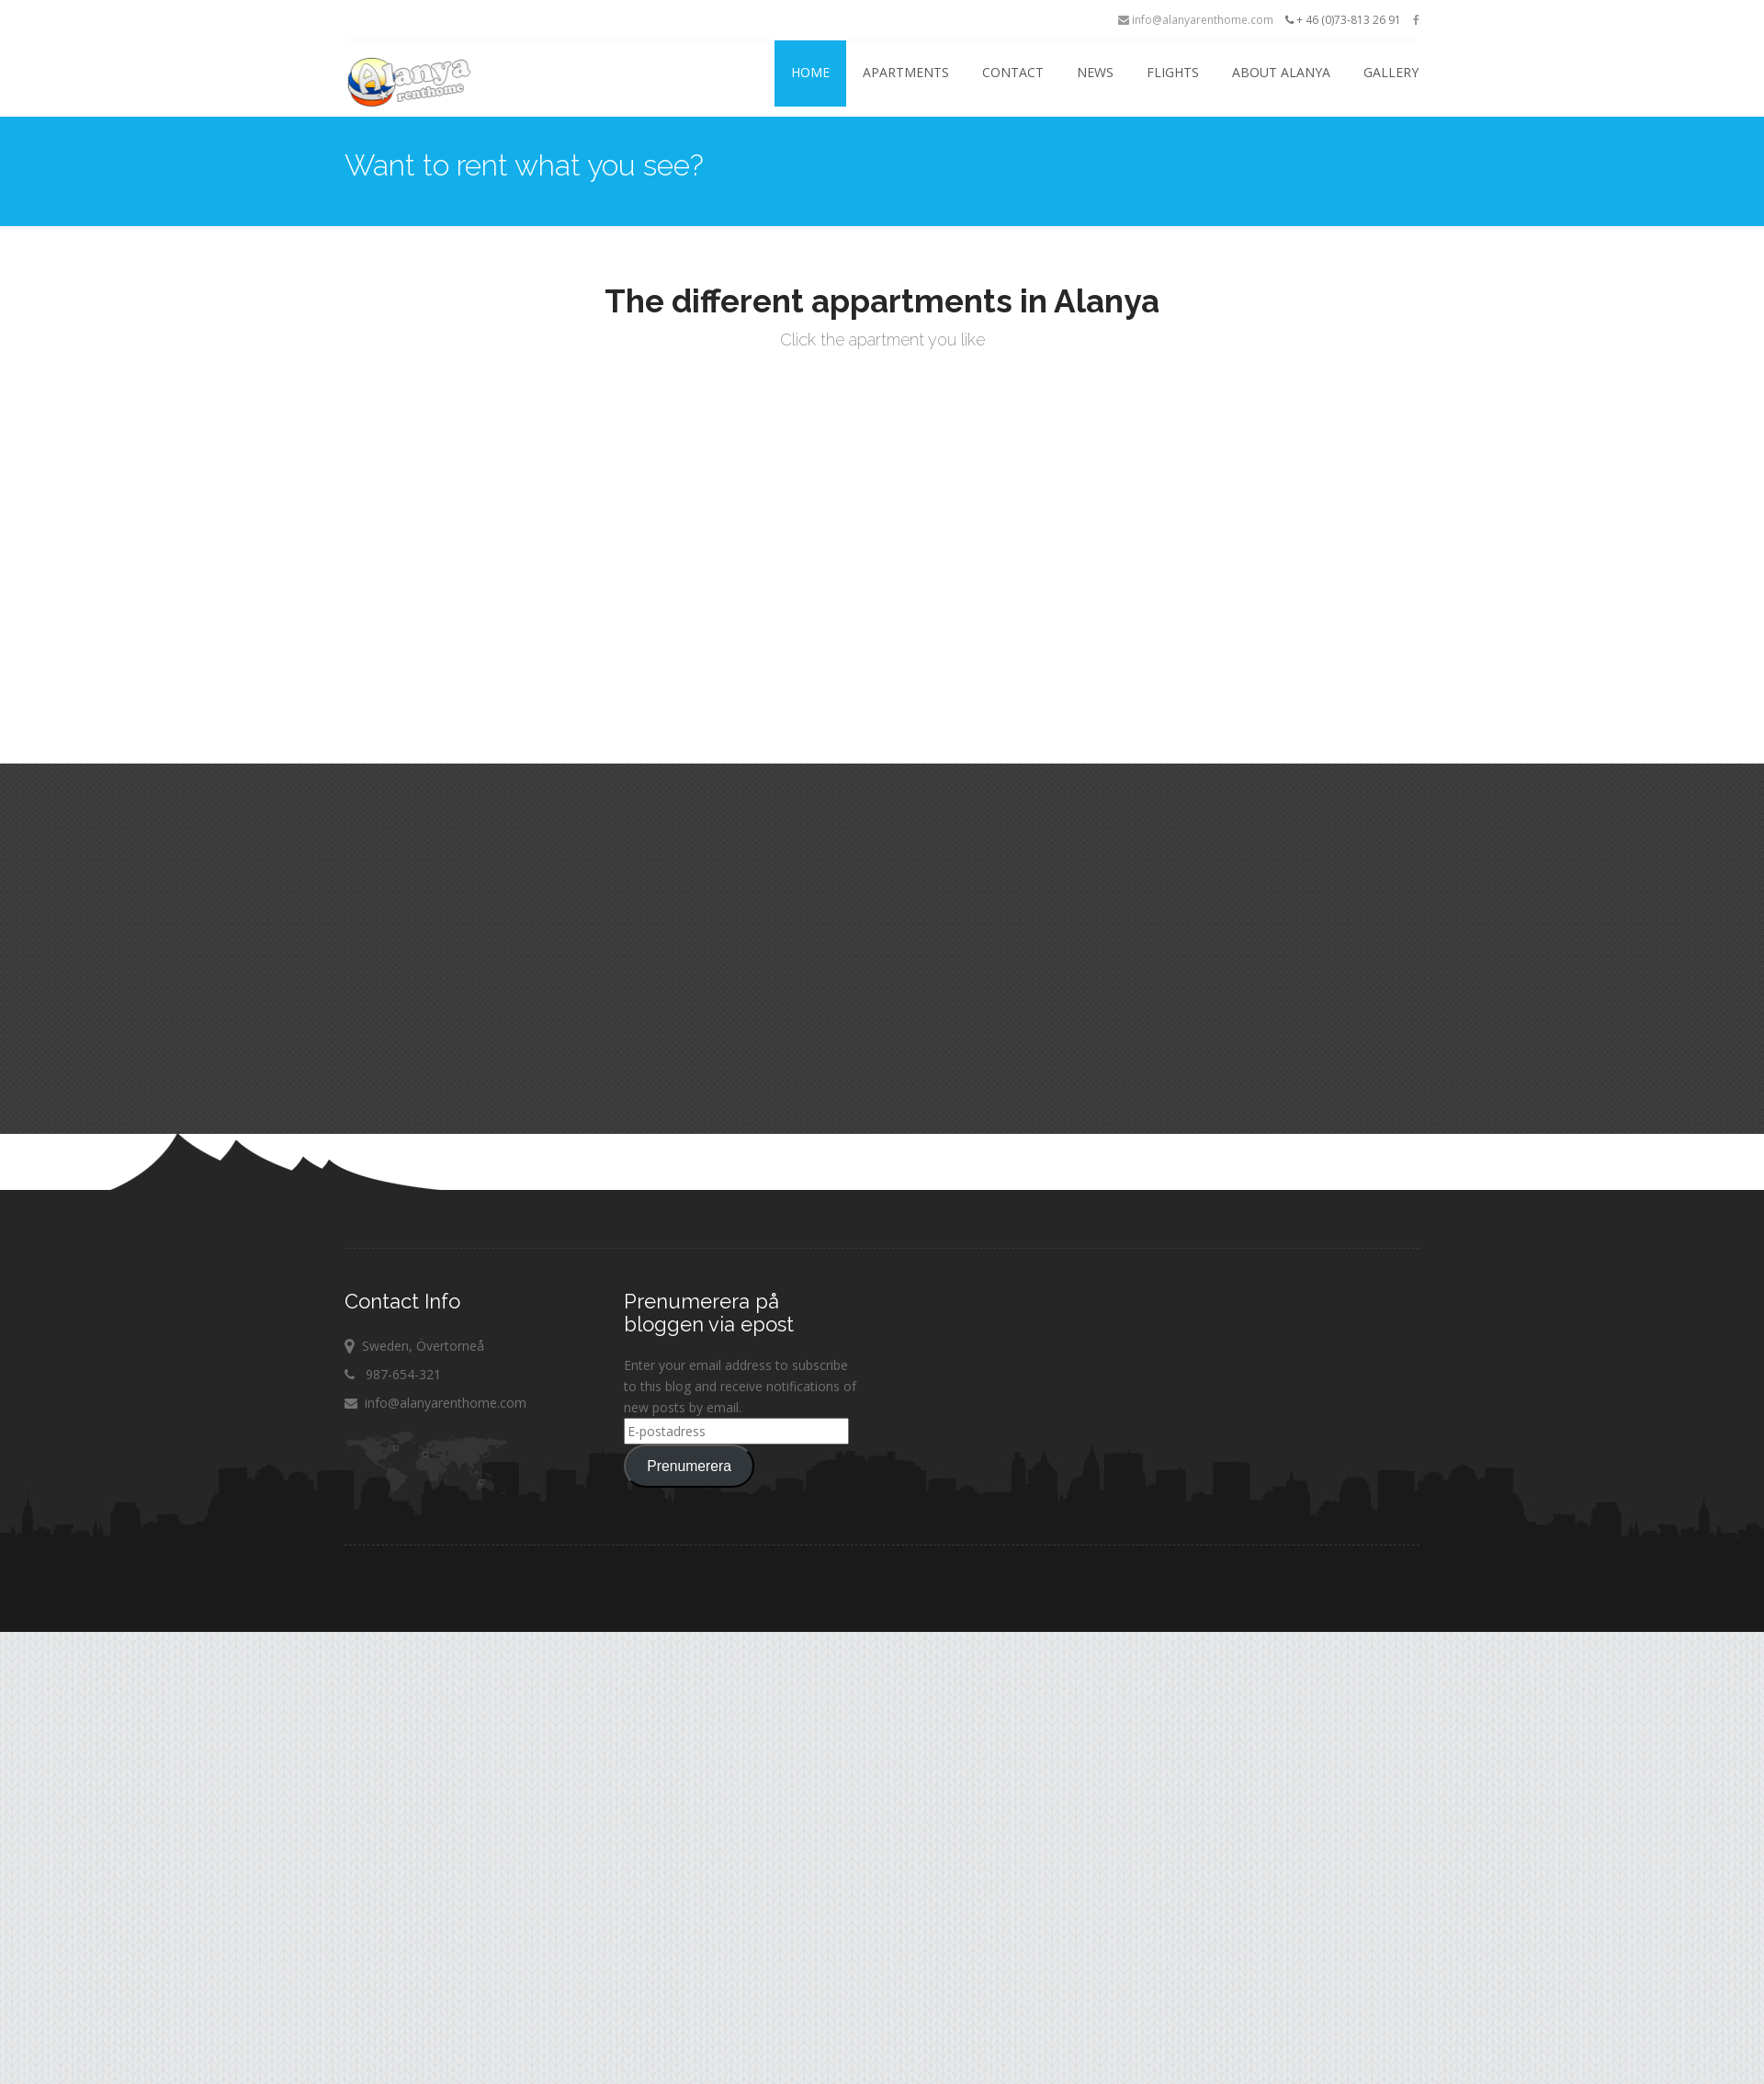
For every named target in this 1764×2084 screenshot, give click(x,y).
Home (810, 72)
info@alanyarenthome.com (1195, 20)
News (1095, 72)
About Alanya (1281, 72)
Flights (1173, 72)
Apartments (906, 72)
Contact (1013, 72)
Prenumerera (689, 1466)
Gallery (1391, 72)
